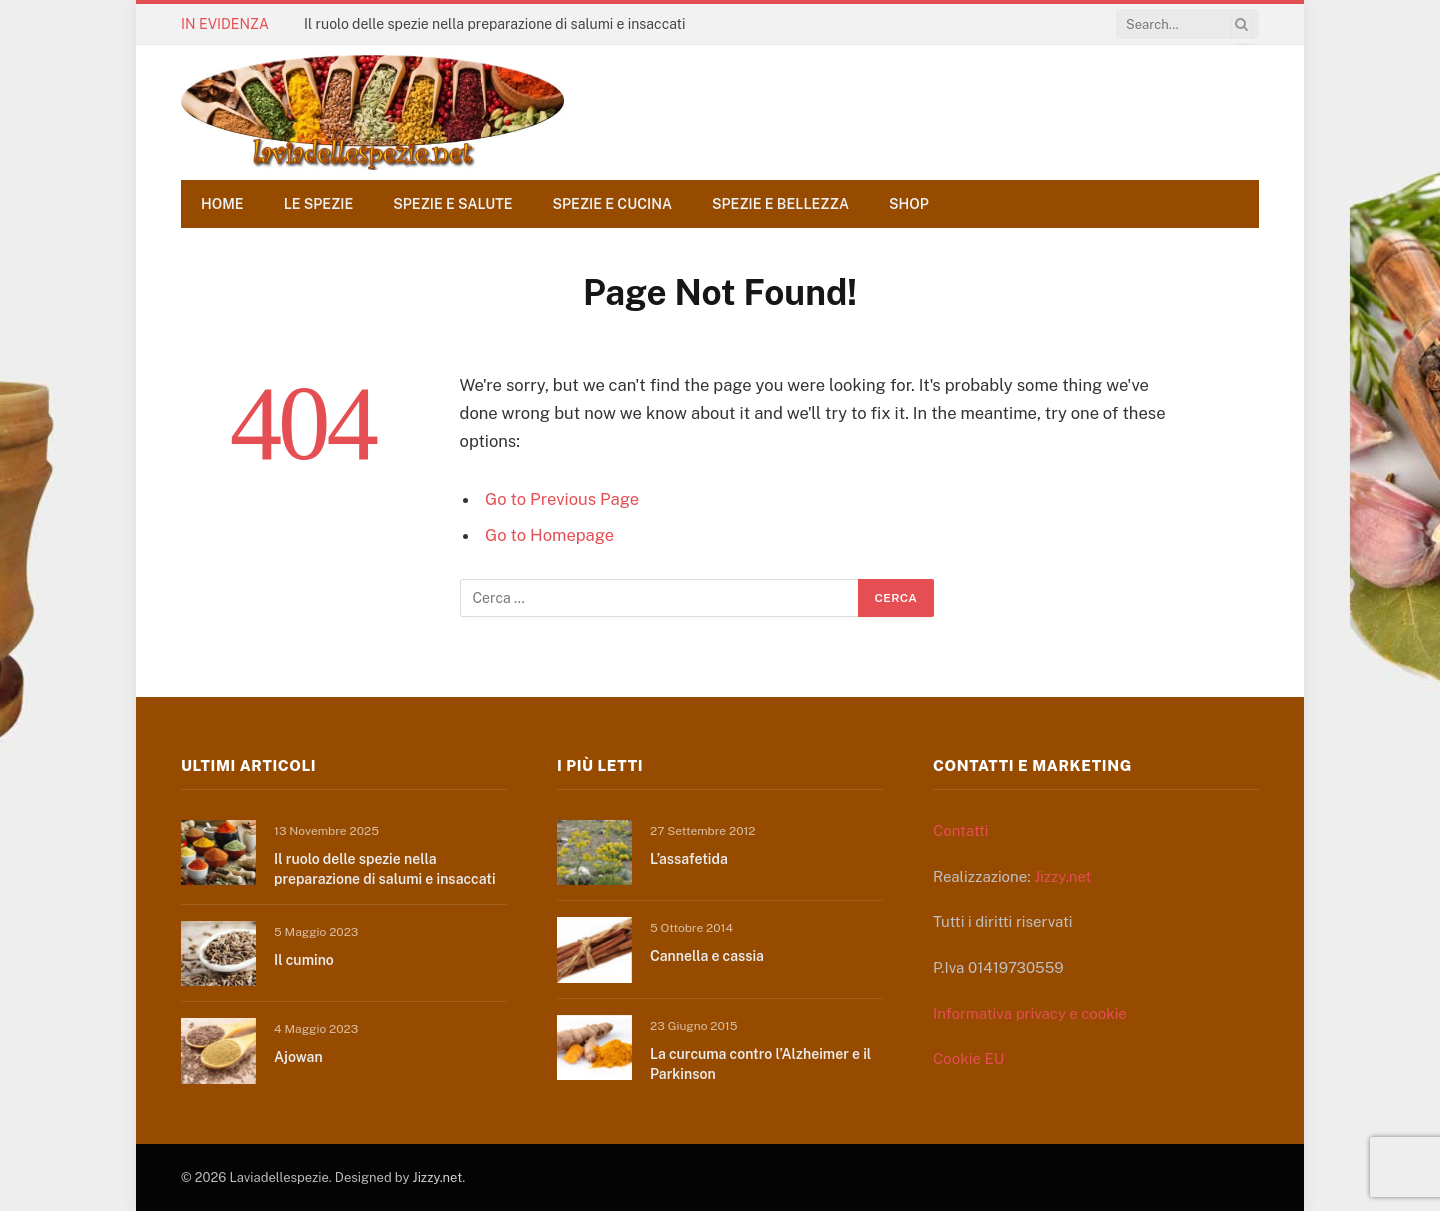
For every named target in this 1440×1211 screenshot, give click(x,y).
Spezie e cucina (613, 204)
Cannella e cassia (707, 956)
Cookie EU (968, 1058)
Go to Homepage (549, 535)
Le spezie (319, 204)
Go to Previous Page (562, 499)
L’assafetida (689, 859)
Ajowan (298, 1057)
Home (222, 204)
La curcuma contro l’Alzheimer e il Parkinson (760, 1064)
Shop (909, 204)
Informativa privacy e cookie (1030, 1013)
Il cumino (304, 960)
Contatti (961, 830)
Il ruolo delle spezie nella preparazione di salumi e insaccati (495, 24)
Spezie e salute (452, 204)
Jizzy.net (1062, 876)
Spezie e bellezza (780, 204)
